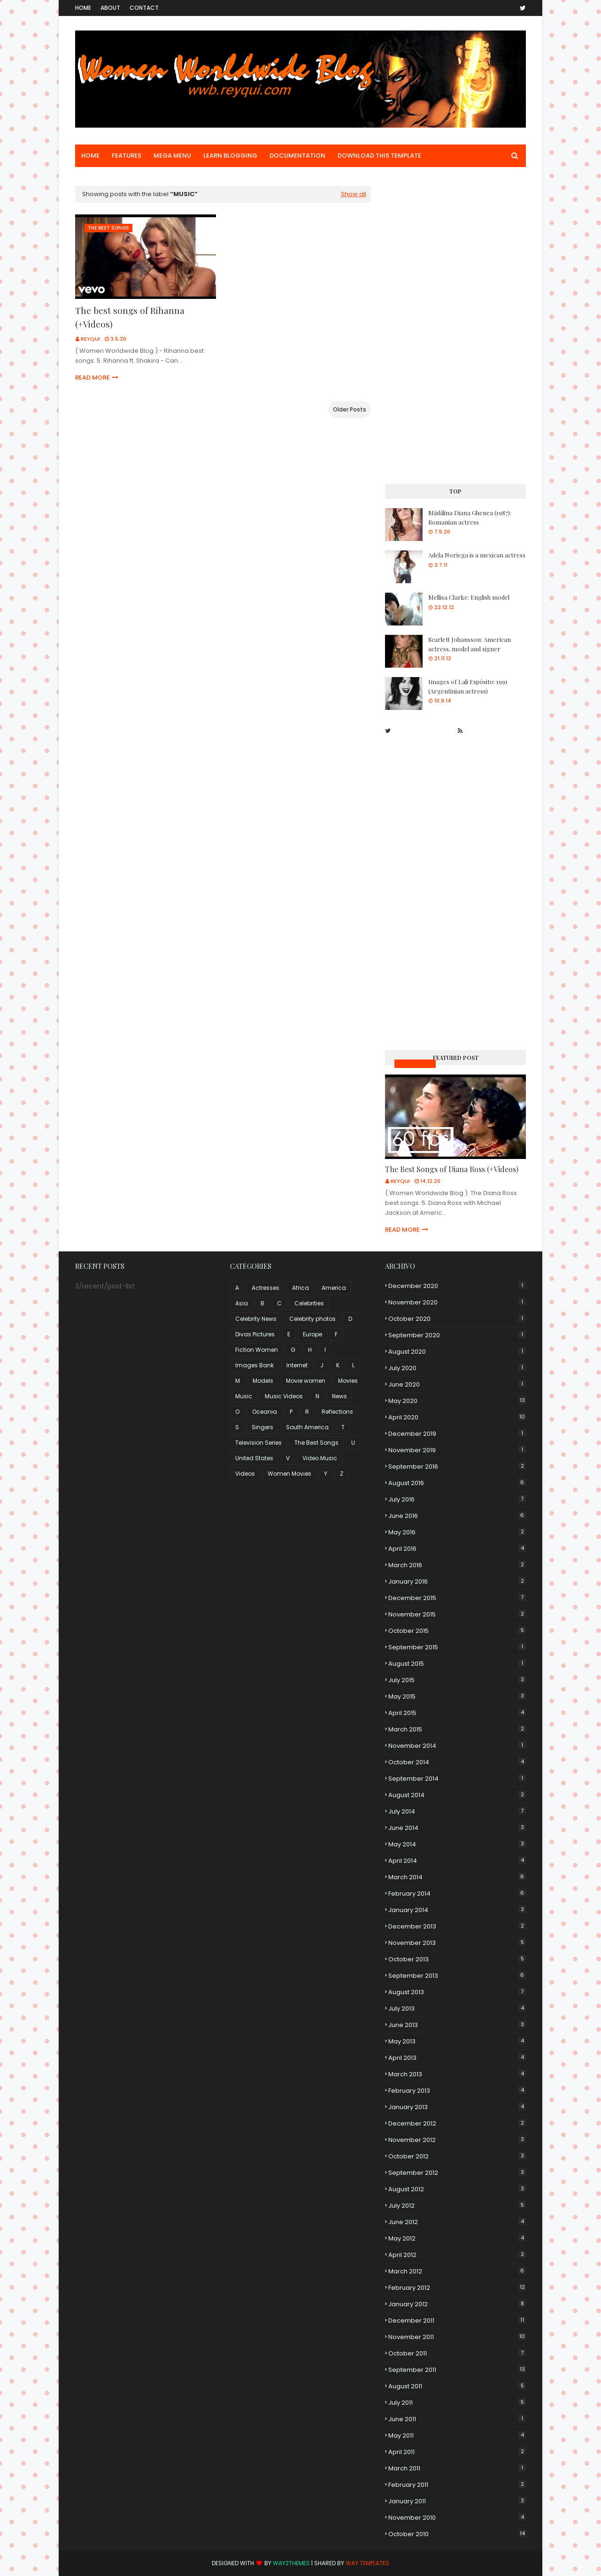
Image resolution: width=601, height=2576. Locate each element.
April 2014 (457, 1860)
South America (307, 1427)
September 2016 (457, 1466)
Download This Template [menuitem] (379, 155)
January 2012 (457, 2304)
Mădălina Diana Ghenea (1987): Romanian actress (469, 517)
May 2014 (457, 1844)
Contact (144, 8)
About (110, 8)
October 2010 (457, 2534)
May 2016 (457, 1532)
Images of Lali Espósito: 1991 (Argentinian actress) (468, 686)
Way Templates (367, 2563)
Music (243, 1396)
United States (254, 1458)
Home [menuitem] (90, 155)
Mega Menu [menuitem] (172, 155)
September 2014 (457, 1778)
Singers (262, 1427)
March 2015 (457, 1729)
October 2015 (457, 1630)
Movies (348, 1381)
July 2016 (457, 1499)
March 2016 (457, 1565)
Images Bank (254, 1365)
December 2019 (457, 1433)
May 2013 (457, 2041)
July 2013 (457, 2008)
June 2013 (457, 2024)
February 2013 (457, 2090)
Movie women (305, 1381)
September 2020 (457, 1335)
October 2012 (457, 2156)
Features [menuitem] (126, 155)
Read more (92, 377)
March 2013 (457, 2074)
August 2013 (457, 1992)
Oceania (264, 1412)
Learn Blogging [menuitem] (230, 155)
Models (263, 1381)
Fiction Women (256, 1350)
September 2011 (457, 2369)
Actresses (265, 1288)
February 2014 (457, 1893)
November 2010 (457, 2517)
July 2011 (457, 2402)
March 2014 (457, 1877)
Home (83, 8)
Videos (245, 1474)
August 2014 (457, 1795)
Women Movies (289, 1474)
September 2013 (457, 1975)
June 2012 (457, 2222)
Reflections (337, 1412)
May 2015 (457, 1696)
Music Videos (415, 1063)
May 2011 (457, 2435)
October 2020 (457, 1318)
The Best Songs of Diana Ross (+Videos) (451, 1169)
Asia (241, 1303)
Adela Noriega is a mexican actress (476, 555)
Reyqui (90, 339)
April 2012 (457, 2254)
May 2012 (457, 2238)
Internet (297, 1365)
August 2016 (457, 1483)
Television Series (258, 1443)
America (334, 1288)
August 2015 (457, 1663)
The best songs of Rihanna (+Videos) (130, 317)
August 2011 (457, 2386)
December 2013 (457, 1926)
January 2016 (457, 1581)
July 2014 (457, 1811)
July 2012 (457, 2205)
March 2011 (457, 2468)
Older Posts (349, 409)
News (339, 1396)
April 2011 (457, 2451)
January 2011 (457, 2501)
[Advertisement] (455, 326)
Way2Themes (291, 2563)
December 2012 (457, 2123)
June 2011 (457, 2419)
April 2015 (457, 1712)
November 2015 (457, 1614)
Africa (300, 1288)
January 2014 (457, 1909)
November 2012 (457, 2139)
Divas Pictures (255, 1334)
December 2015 (457, 1597)
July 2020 (457, 1368)
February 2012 (457, 2287)
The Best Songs (316, 1443)
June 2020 (457, 1384)
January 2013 (457, 2107)
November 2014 (457, 1745)
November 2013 (457, 1942)
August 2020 (457, 1351)
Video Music (319, 1458)
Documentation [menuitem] (297, 155)
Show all (353, 194)
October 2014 (457, 1762)
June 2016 (457, 1515)
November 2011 (457, 2336)
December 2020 (457, 1285)
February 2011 (457, 2484)
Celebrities (309, 1303)
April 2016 (457, 1548)
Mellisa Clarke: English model (468, 597)
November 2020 (457, 1302)
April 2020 (457, 1417)
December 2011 (457, 2320)
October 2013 (457, 1959)
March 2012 (457, 2271)
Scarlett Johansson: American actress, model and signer (469, 644)
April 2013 (457, 2057)
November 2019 (457, 1450)
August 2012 (457, 2189)
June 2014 (457, 1827)
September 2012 (457, 2172)
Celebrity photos (312, 1319)
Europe (312, 1334)
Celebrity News (256, 1319)
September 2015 (457, 1647)
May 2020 (457, 1400)
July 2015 (457, 1680)
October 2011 (457, 2353)
